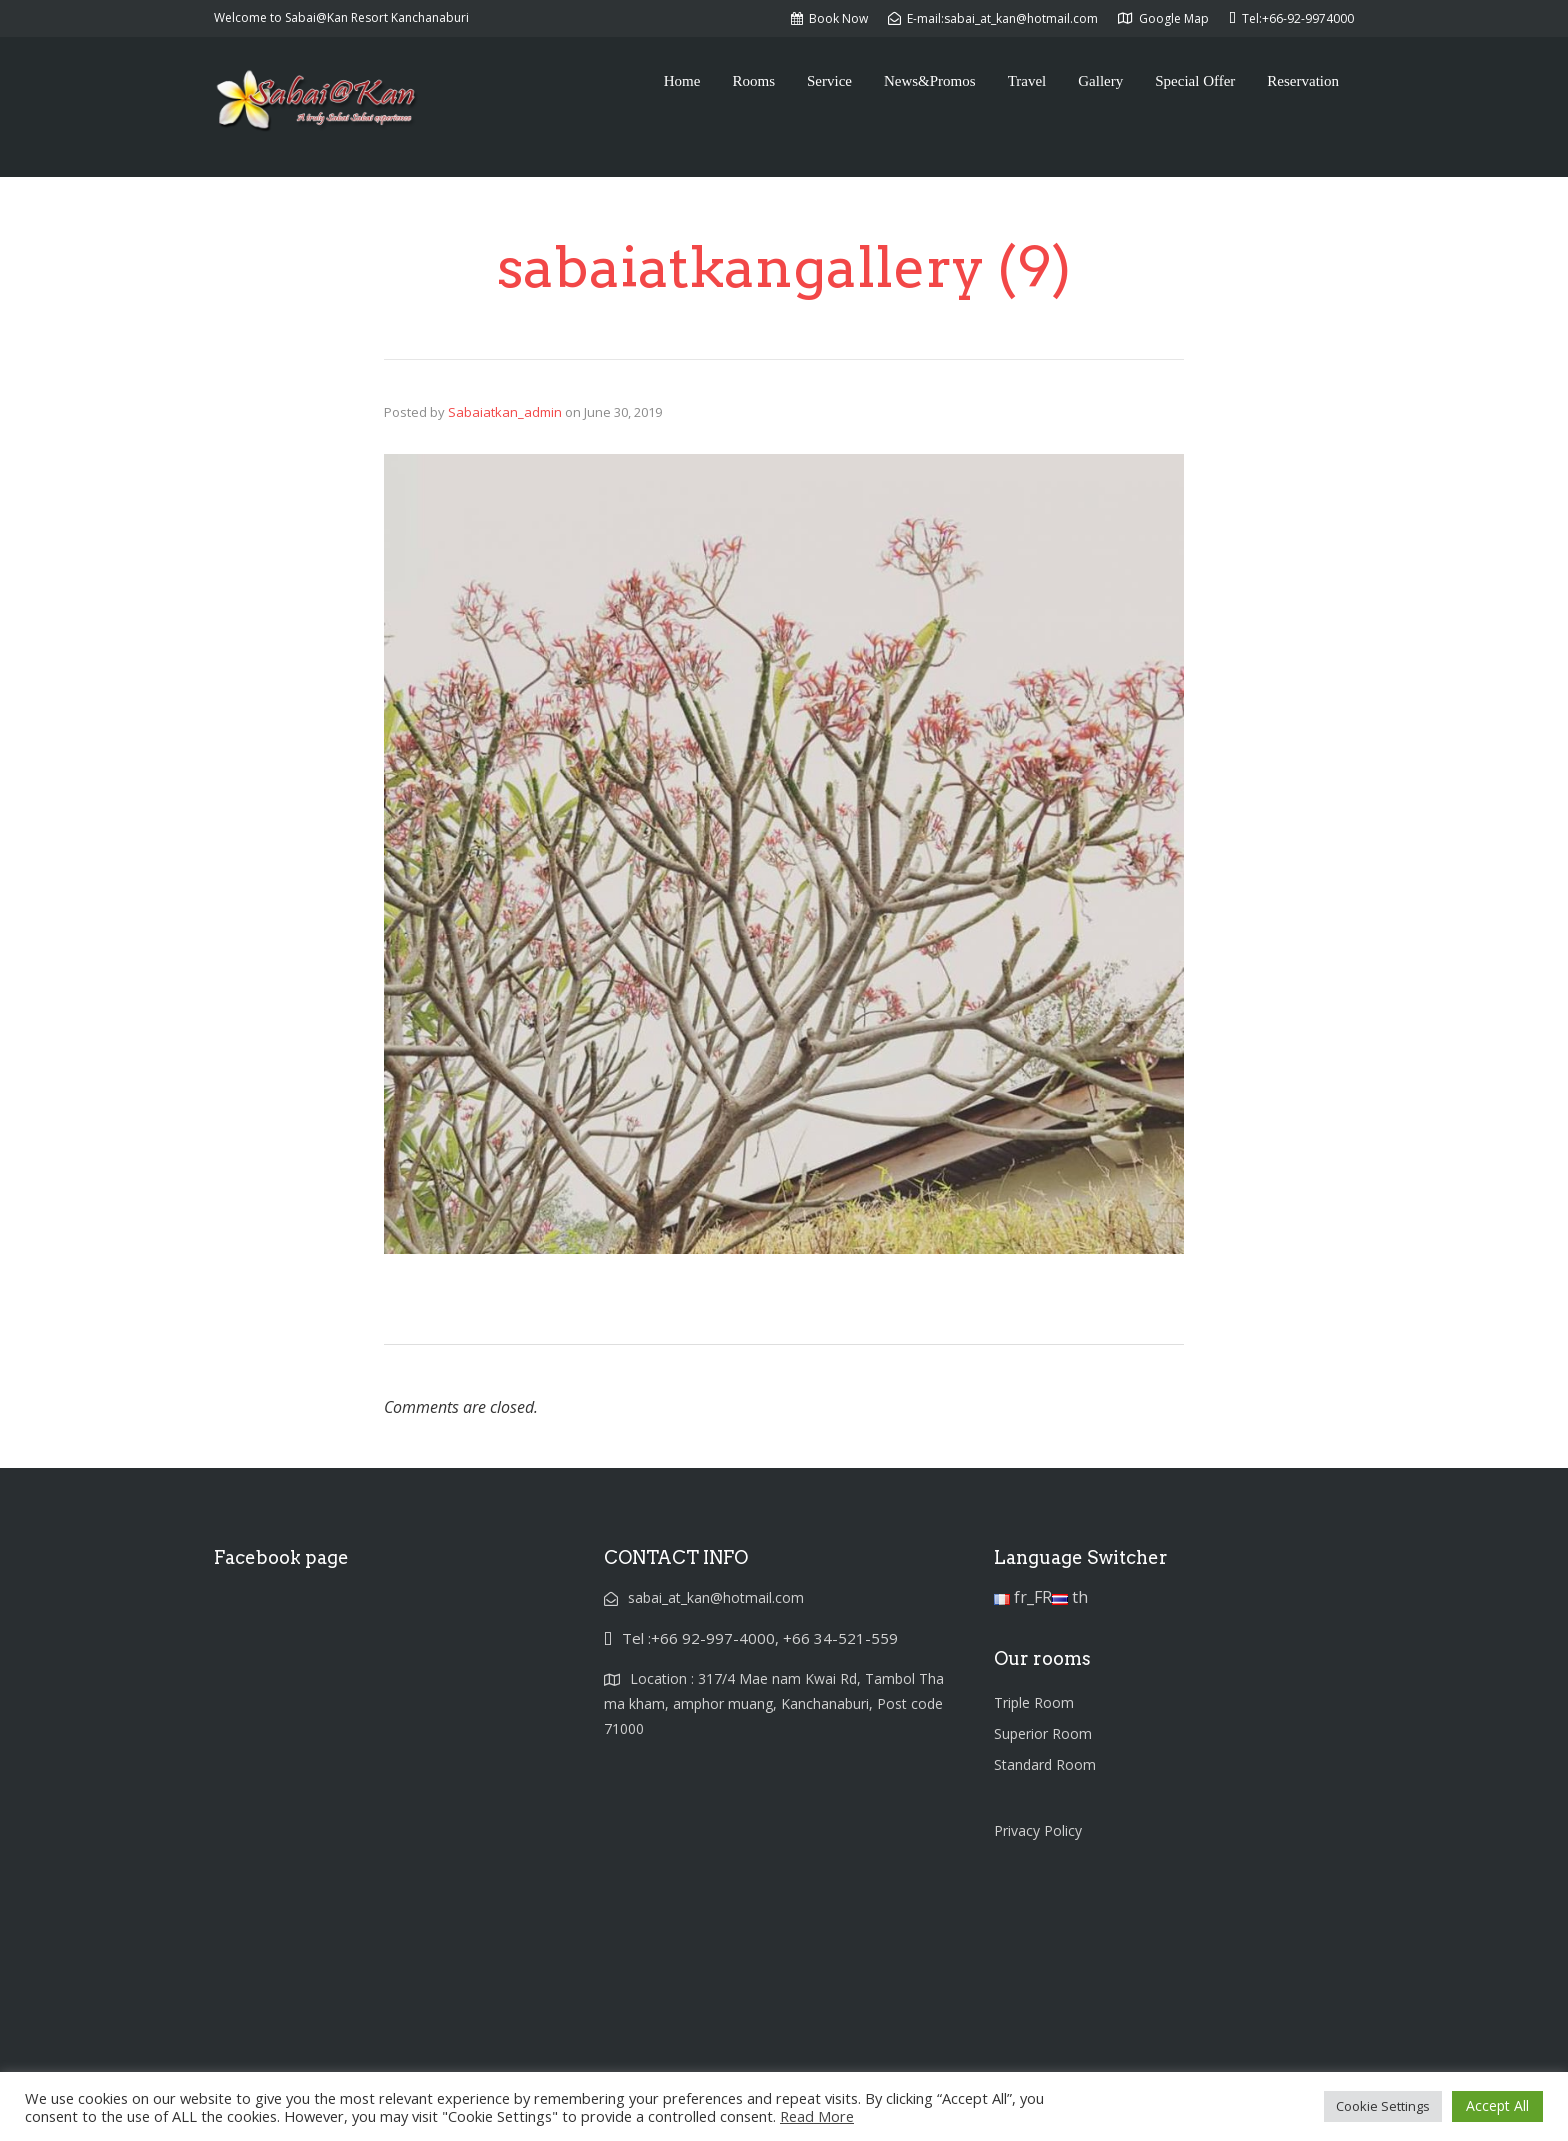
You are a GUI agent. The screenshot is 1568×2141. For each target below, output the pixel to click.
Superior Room (1043, 1733)
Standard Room (1045, 1764)
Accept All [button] (1497, 2105)
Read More (817, 2116)
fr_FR (1023, 1597)
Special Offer (1195, 81)
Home (682, 81)
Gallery (1100, 81)
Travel (1027, 81)
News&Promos (930, 81)
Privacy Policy (1038, 1830)
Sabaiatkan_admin (505, 412)
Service (829, 81)
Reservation (1303, 81)
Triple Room (1034, 1702)
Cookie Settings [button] (1383, 2106)
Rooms (753, 81)
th (1070, 1597)
